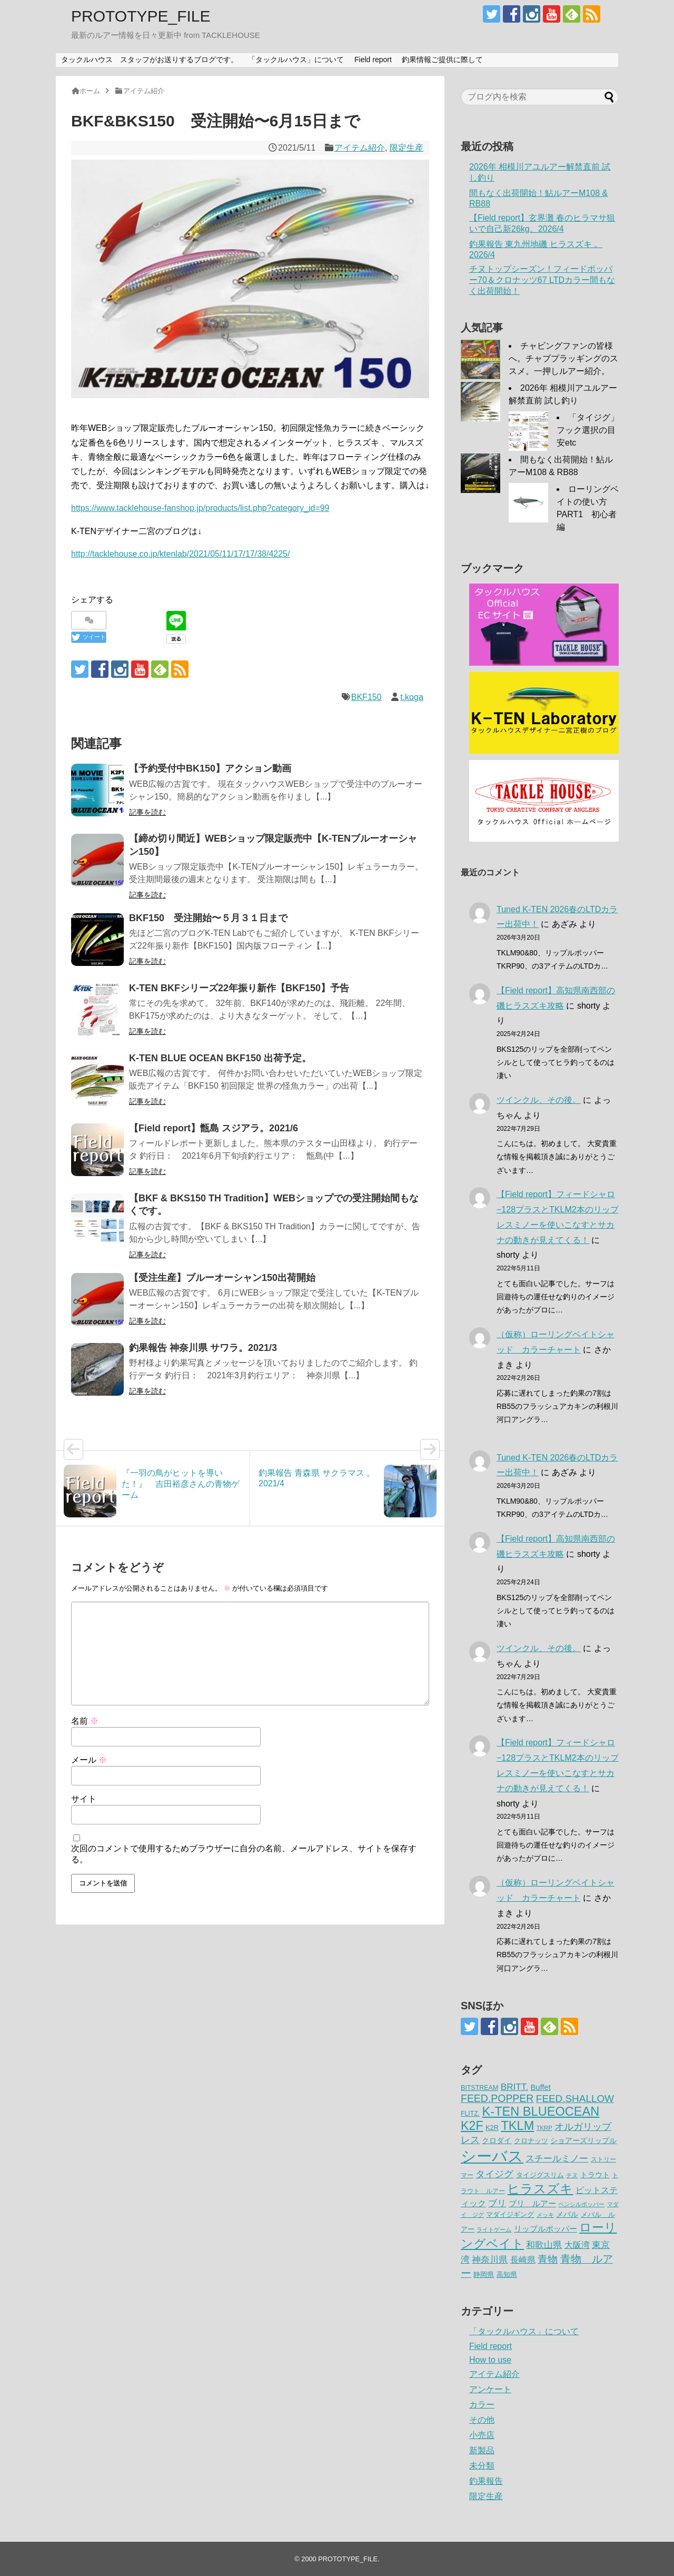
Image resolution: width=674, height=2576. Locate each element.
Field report (373, 59)
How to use (490, 2359)
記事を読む (147, 812)
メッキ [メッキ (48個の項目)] (545, 2215)
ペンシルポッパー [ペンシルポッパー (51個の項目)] (581, 2204)
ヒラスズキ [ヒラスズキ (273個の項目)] (540, 2189)
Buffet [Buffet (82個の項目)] (540, 2087)
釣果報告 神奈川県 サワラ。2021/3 (203, 1348)
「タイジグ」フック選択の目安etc (588, 430)
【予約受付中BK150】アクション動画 (210, 768)
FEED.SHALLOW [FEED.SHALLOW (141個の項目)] (575, 2098)
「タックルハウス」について (296, 59)
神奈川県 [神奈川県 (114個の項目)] (490, 2259)
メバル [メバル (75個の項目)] (567, 2214)
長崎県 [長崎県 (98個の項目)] (523, 2259)
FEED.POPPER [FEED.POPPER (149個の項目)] (497, 2098)
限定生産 (406, 147)
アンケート (490, 2389)
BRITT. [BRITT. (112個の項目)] (514, 2087)
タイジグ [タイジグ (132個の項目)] (494, 2173)
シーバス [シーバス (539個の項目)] (492, 2156)
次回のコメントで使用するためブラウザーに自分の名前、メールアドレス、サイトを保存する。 (244, 1854)
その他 (481, 2419)
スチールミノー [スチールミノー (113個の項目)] (557, 2158)
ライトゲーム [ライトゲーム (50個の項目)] (494, 2229)
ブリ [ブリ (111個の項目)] (497, 2203)
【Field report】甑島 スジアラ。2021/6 (213, 1128)
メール (89, 1759)
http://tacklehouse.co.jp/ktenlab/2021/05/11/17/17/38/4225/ (180, 553)
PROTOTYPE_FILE (141, 16)
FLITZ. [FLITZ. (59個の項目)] (470, 2113)
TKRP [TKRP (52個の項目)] (544, 2128)
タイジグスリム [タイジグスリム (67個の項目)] (540, 2175)
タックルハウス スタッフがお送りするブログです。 (149, 59)
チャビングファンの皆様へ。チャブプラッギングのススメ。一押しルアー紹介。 (563, 358)
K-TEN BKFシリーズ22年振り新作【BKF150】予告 (239, 988)
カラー (481, 2404)
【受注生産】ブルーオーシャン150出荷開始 (222, 1277)
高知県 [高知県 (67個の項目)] (507, 2274)
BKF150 (366, 697)
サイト (83, 1798)
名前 (84, 1720)
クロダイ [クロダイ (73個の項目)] (496, 2140)
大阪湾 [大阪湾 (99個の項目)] (577, 2244)
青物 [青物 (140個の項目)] (548, 2259)
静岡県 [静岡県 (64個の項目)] (483, 2274)
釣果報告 (486, 2480)
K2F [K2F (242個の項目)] (472, 2126)
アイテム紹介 (359, 147)
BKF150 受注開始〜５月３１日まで (208, 918)
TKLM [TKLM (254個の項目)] (517, 2126)
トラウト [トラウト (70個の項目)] (595, 2175)
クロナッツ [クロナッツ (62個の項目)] (531, 2141)
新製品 (481, 2450)
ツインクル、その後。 (539, 1099)
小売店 (481, 2435)
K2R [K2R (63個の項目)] (492, 2127)
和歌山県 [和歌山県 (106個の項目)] (544, 2245)
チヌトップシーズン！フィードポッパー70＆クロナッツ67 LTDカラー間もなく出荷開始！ (542, 279)
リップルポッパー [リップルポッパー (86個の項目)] (545, 2228)
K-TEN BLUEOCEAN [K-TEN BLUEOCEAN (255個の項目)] (541, 2111)
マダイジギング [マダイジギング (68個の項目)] (510, 2214)
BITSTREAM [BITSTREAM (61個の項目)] (479, 2087)
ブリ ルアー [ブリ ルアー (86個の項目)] (532, 2203)
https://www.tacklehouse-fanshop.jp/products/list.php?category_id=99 (200, 508)
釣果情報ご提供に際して (442, 59)
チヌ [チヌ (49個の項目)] (572, 2175)
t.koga (411, 697)
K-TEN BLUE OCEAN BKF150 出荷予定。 (220, 1058)
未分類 (481, 2465)
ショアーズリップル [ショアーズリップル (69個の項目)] (583, 2141)
